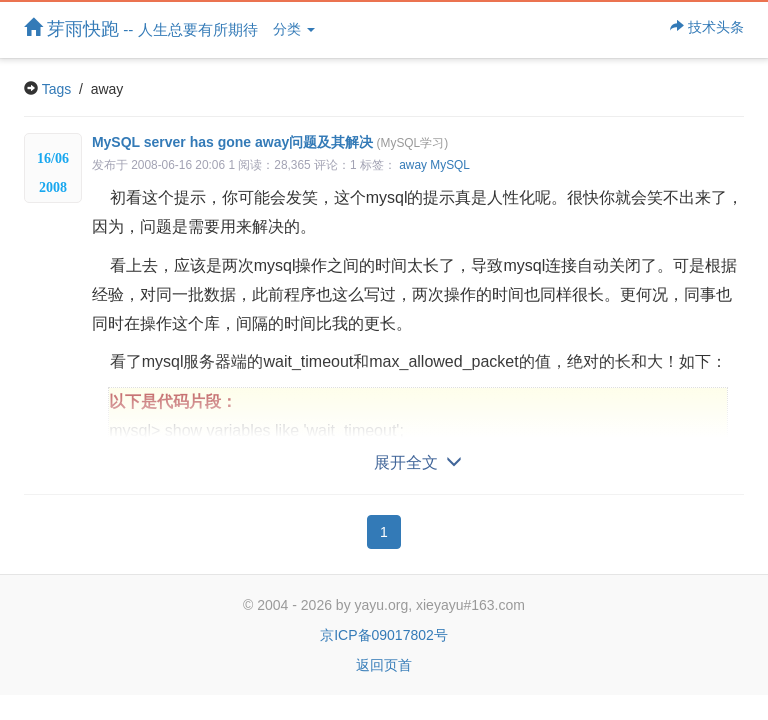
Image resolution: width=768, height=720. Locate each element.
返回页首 (384, 665)
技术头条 (707, 27)
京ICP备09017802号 (384, 635)
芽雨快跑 (141, 28)
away (413, 165)
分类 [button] (294, 29)
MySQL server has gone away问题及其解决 (270, 142)
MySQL (450, 165)
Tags (57, 89)
